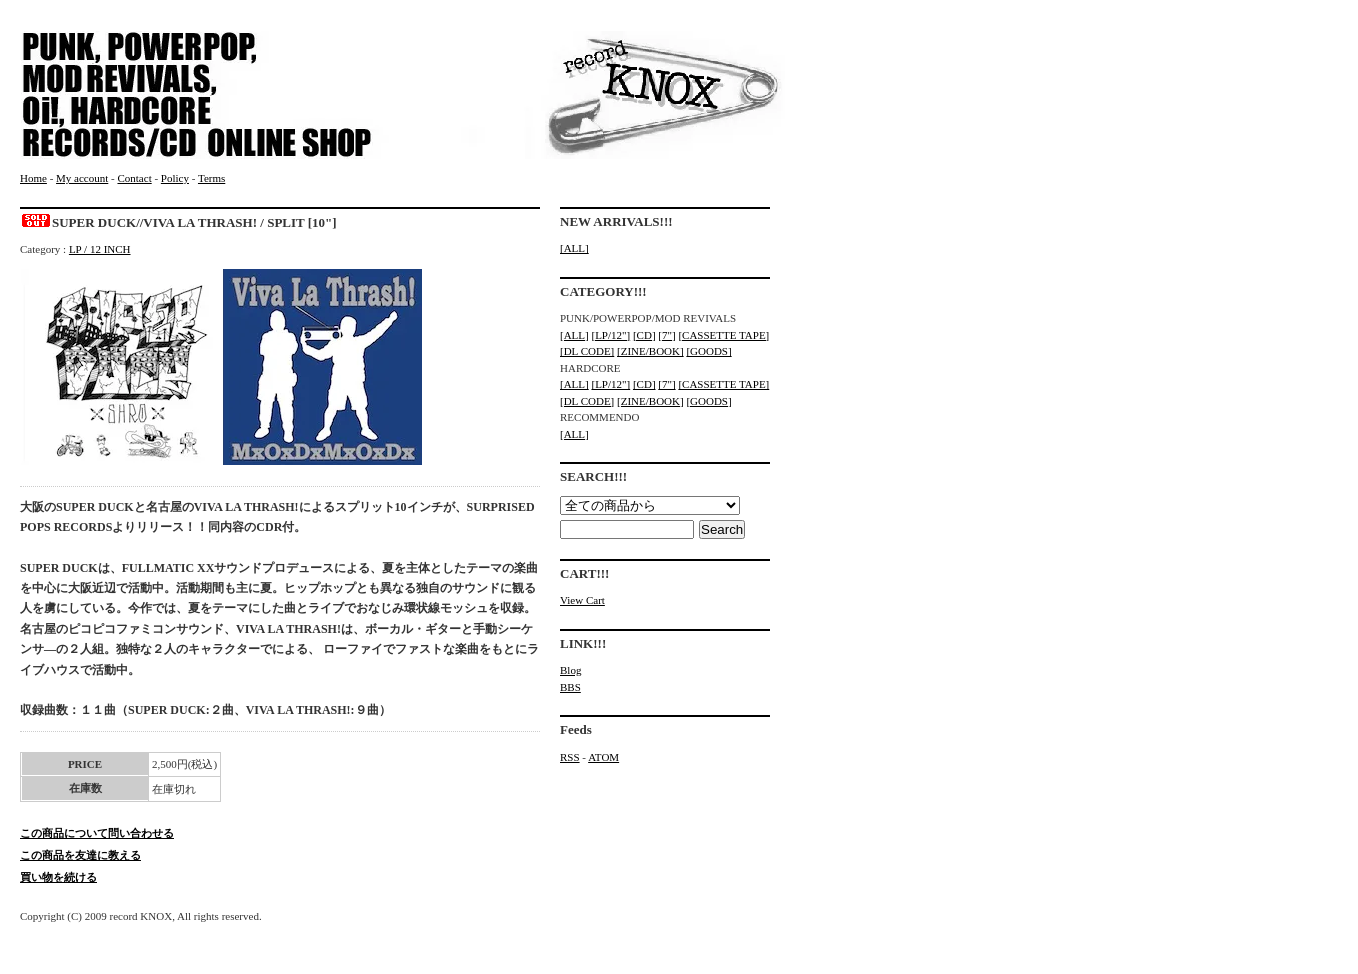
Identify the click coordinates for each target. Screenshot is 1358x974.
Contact (134, 178)
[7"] (666, 335)
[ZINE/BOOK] (650, 351)
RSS (570, 757)
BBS (570, 687)
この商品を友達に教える (80, 855)
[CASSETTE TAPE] (723, 335)
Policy (175, 178)
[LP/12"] (610, 335)
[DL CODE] (587, 351)
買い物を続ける (58, 877)
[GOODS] (708, 351)
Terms (211, 178)
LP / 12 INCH (100, 249)
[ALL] (574, 248)
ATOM (603, 757)
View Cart (582, 600)
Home (33, 178)
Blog (570, 670)
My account (82, 178)
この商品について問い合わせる (97, 833)
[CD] (644, 335)
